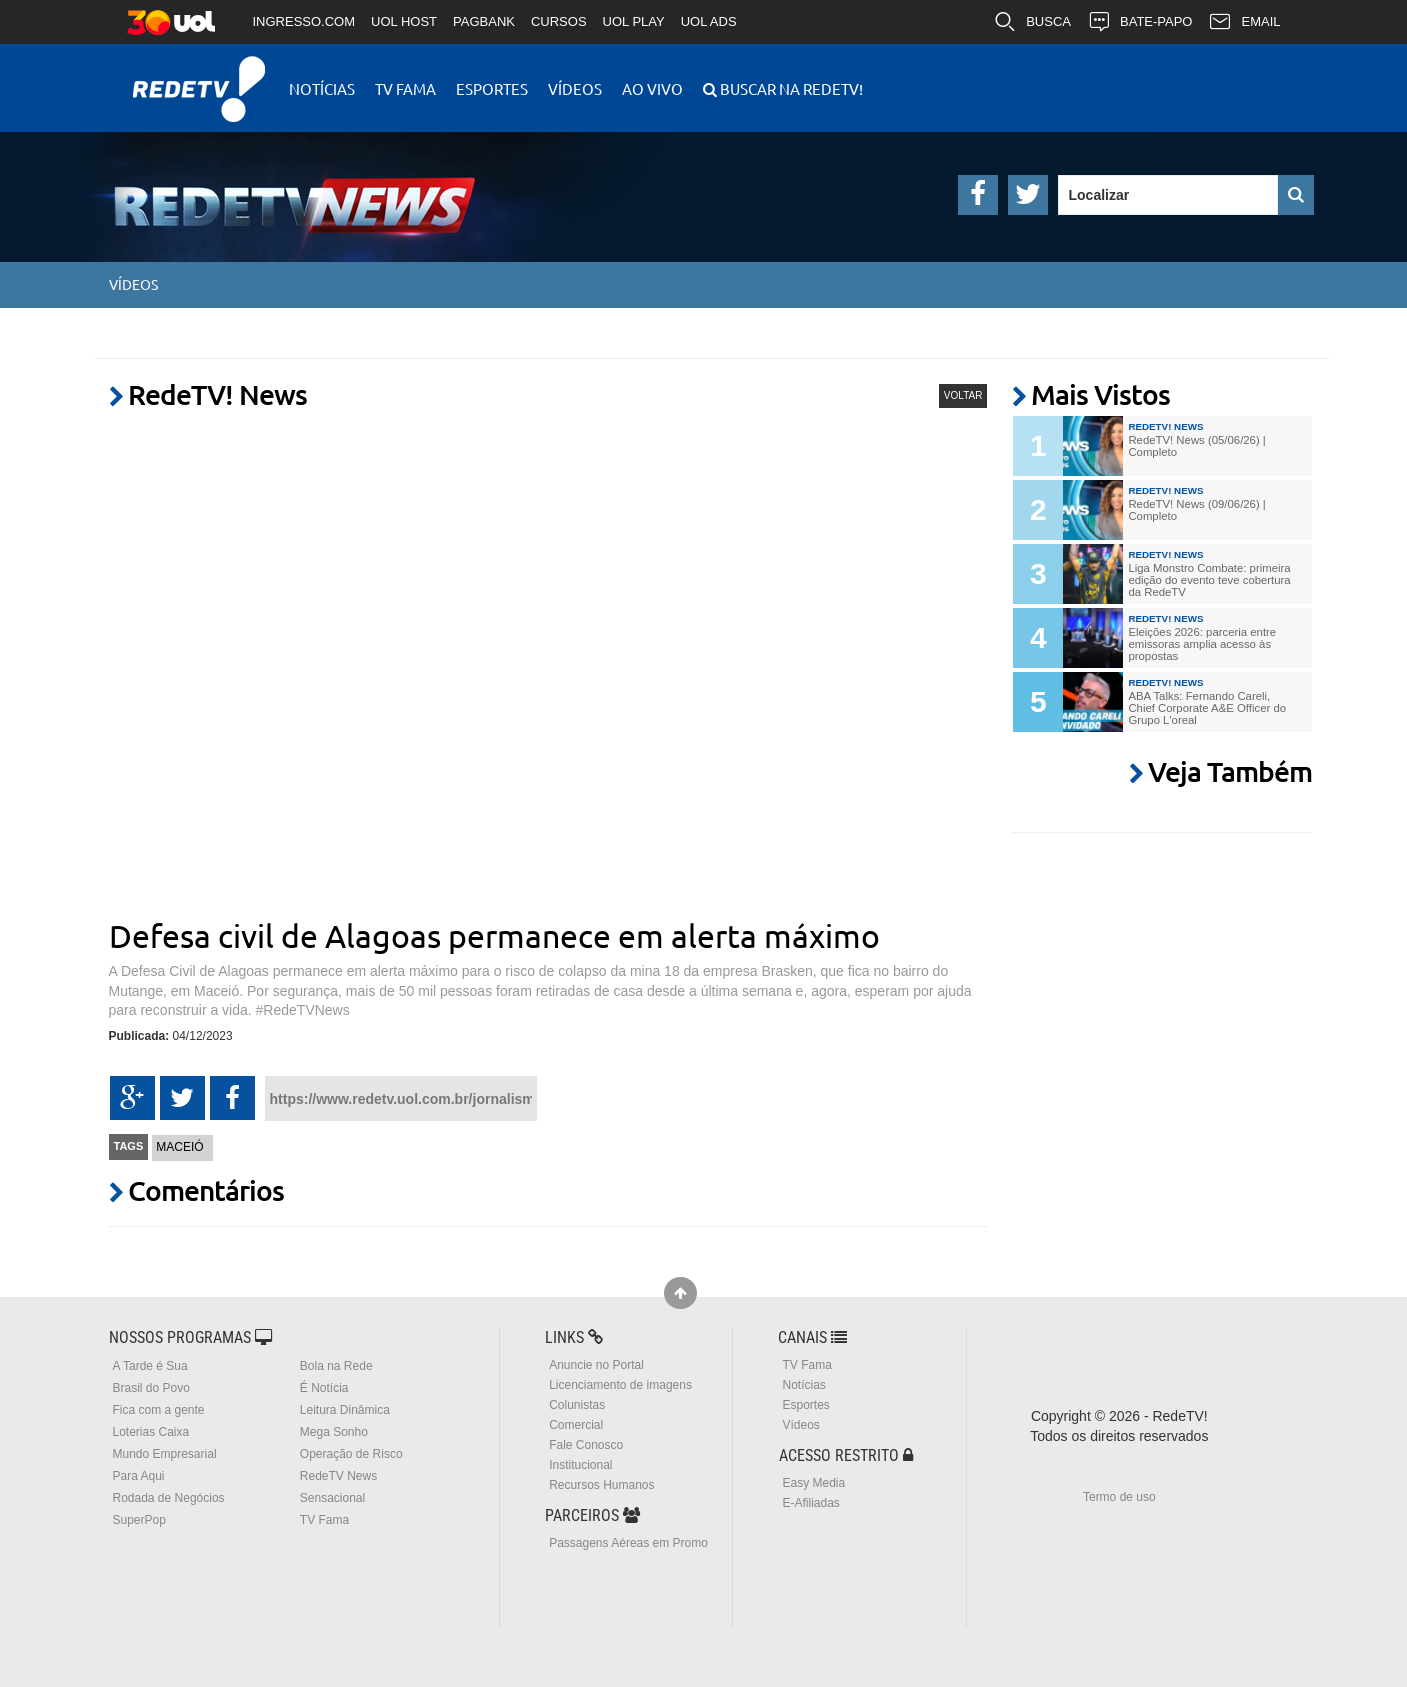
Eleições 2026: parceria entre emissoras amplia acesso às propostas (1202, 644)
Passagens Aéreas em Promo (628, 1543)
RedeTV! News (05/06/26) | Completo (1196, 446)
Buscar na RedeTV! (790, 88)
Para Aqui (139, 1476)
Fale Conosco (586, 1445)
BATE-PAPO (1139, 22)
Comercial (576, 1425)
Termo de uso (1119, 1497)
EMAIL (1244, 22)
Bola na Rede (336, 1366)
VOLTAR (963, 395)
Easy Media (813, 1483)
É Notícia (324, 1388)
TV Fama (405, 88)
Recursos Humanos (601, 1485)
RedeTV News (338, 1476)
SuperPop (139, 1520)
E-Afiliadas (810, 1503)
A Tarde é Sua (150, 1366)
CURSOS (559, 21)
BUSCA (1032, 22)
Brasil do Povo (151, 1388)
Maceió (179, 1147)
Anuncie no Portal (596, 1365)
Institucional (580, 1465)
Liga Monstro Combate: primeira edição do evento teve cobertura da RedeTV (1209, 580)
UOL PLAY (634, 21)
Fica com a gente (159, 1410)
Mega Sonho (334, 1432)
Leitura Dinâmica (345, 1410)
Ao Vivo (652, 88)
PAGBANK (484, 21)
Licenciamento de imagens (620, 1385)
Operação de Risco (351, 1454)
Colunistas (577, 1405)
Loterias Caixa (151, 1432)
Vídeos (575, 88)
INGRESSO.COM (304, 21)
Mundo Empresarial (165, 1454)
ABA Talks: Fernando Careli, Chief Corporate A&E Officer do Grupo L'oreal (1207, 708)
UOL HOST (404, 21)
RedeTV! (199, 75)
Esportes (492, 88)
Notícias (322, 88)
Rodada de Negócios (169, 1498)
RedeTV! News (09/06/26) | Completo (1196, 510)
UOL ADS (709, 21)
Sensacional (332, 1498)
